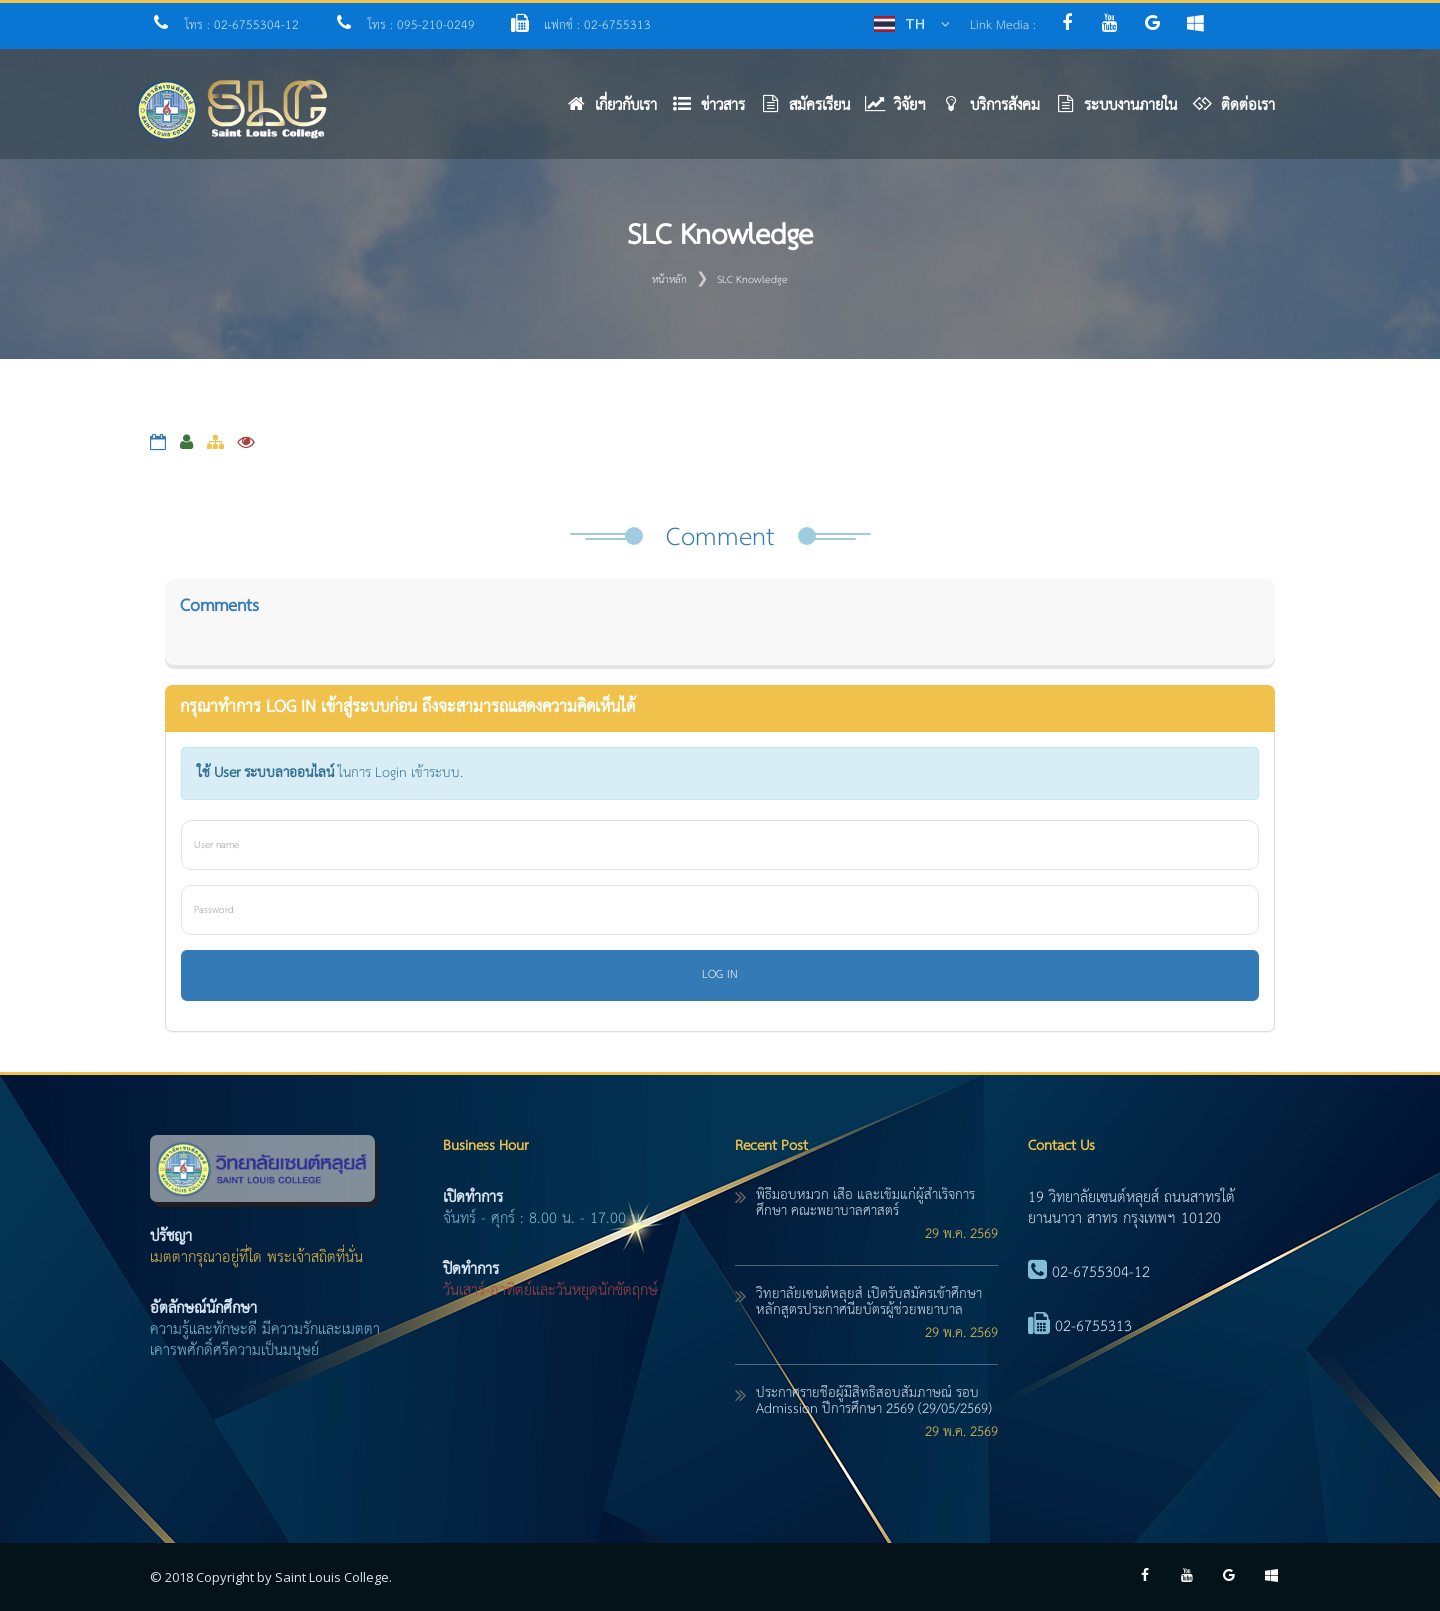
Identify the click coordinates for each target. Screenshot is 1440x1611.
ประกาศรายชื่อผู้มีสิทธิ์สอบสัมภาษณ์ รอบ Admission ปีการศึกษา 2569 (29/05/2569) (874, 1401)
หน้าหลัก (669, 280)
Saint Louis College (332, 1577)
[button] (716, 110)
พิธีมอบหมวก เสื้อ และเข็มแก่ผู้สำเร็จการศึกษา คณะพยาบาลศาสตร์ (865, 1203)
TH (915, 23)
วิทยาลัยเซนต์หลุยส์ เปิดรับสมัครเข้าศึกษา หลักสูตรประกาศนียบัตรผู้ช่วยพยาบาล (869, 1302)
